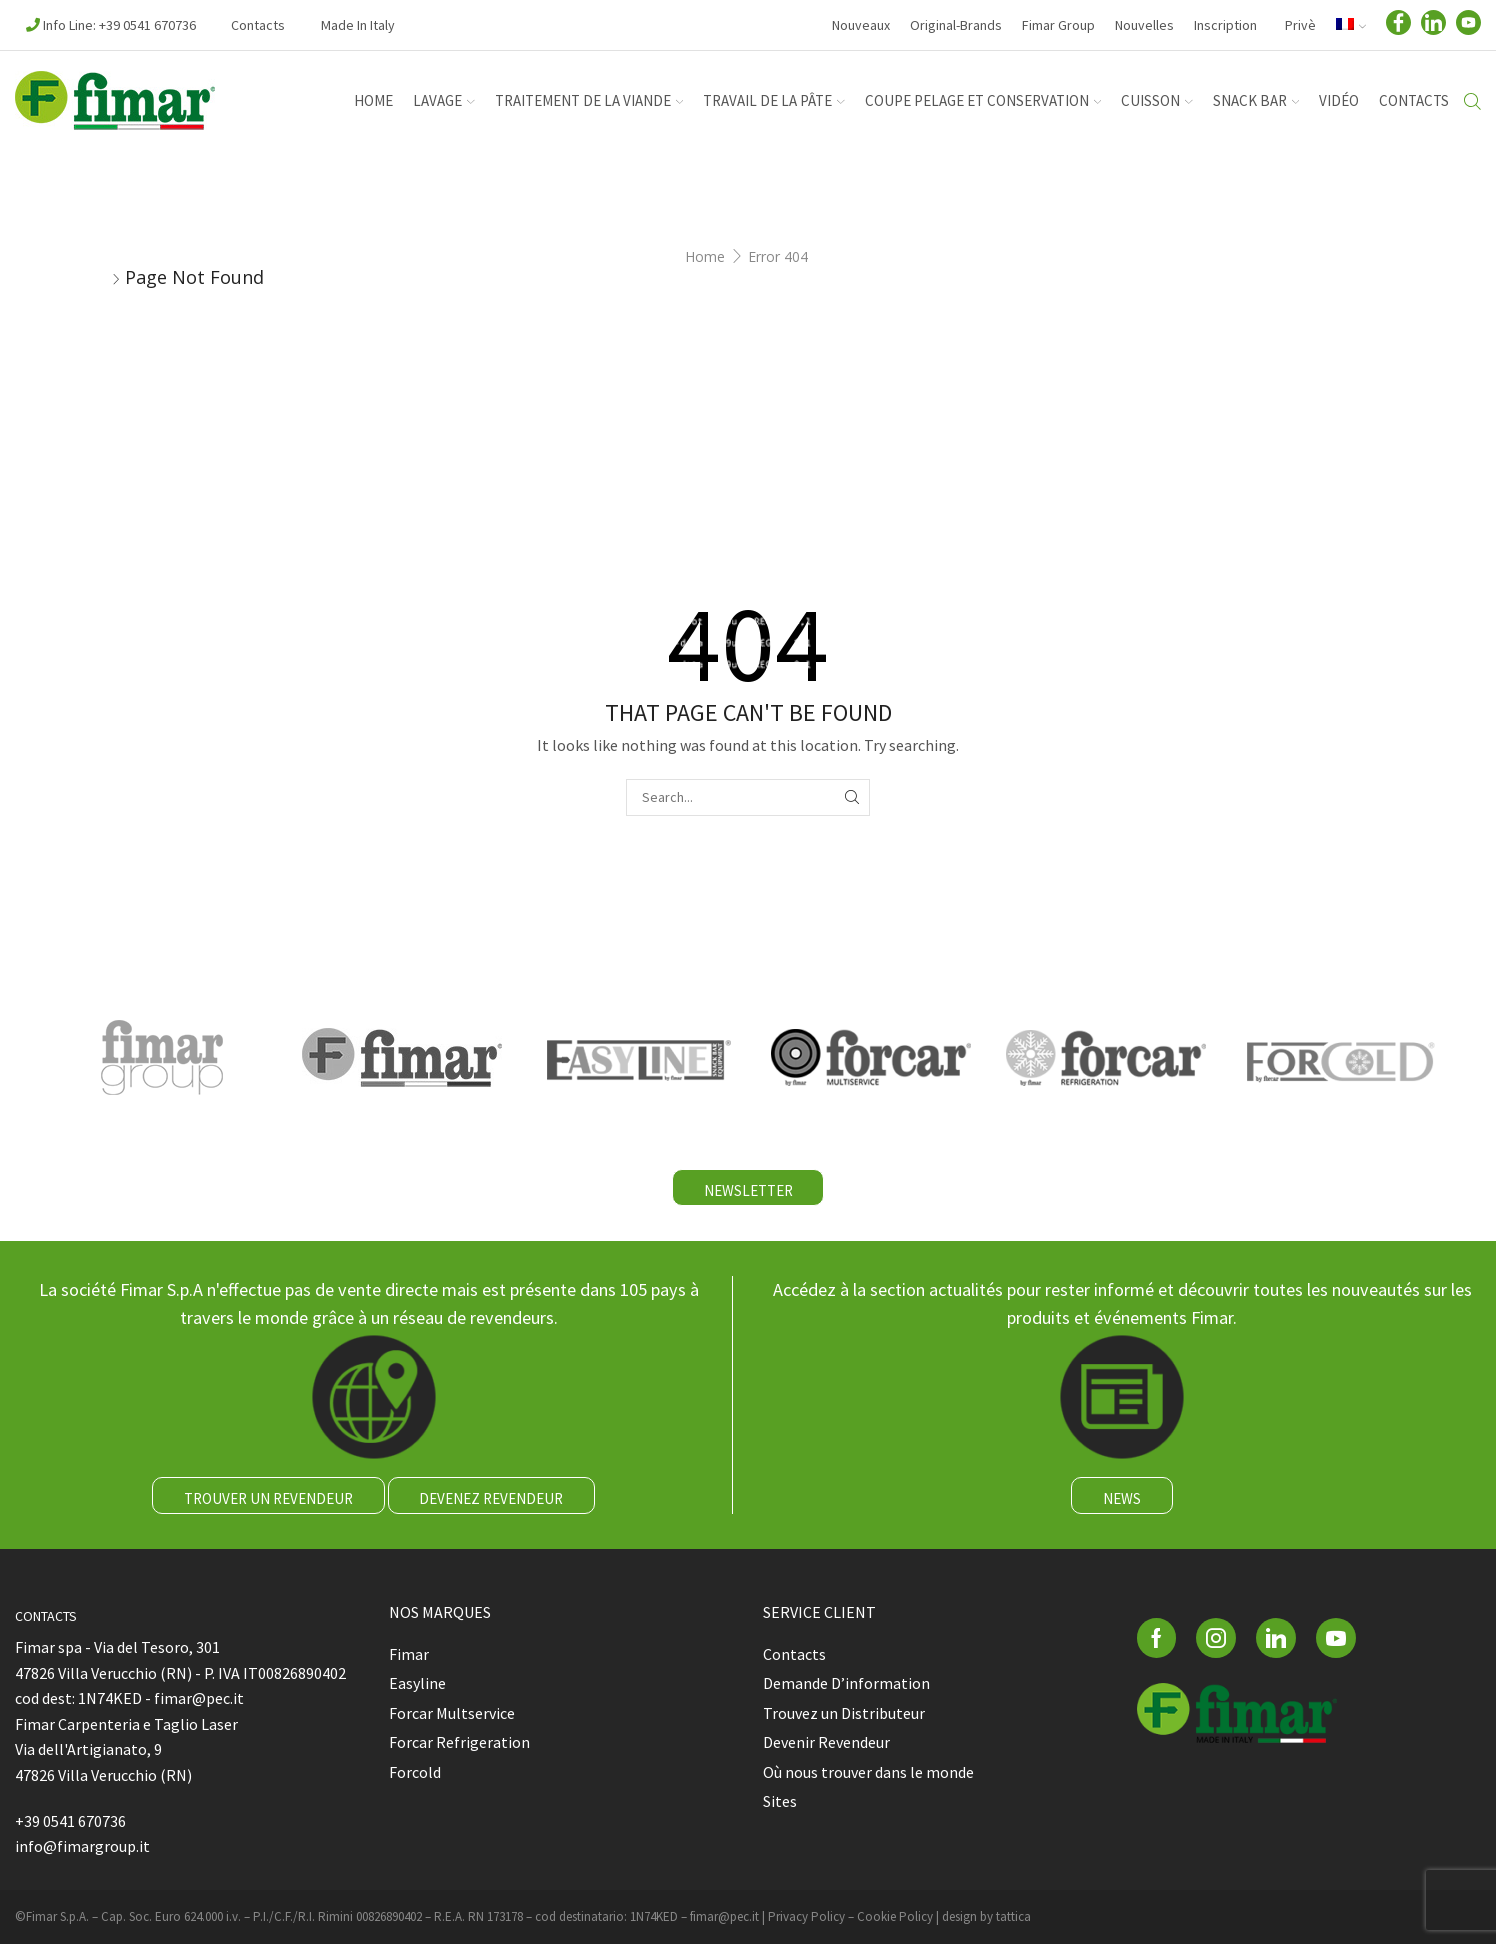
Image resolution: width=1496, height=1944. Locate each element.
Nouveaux (861, 25)
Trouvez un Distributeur (844, 1713)
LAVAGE (444, 100)
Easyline (417, 1683)
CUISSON (1157, 100)
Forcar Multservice (452, 1713)
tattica (1013, 1916)
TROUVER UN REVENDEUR (268, 1498)
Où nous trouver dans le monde (868, 1772)
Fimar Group (1058, 25)
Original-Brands (956, 25)
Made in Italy (358, 25)
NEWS (1122, 1498)
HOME (373, 100)
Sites (780, 1801)
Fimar (409, 1654)
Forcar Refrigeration (459, 1742)
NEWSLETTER (748, 1190)
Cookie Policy (895, 1916)
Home (705, 256)
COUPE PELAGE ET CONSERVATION (983, 100)
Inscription (1225, 25)
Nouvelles (1144, 25)
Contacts (258, 25)
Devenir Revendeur (826, 1742)
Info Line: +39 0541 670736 (111, 25)
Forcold (415, 1772)
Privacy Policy (806, 1916)
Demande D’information (846, 1683)
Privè (1299, 25)
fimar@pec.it (724, 1916)
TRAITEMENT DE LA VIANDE (589, 100)
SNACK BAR (1256, 100)
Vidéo (1339, 100)
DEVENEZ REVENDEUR (491, 1498)
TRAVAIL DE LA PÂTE (774, 100)
